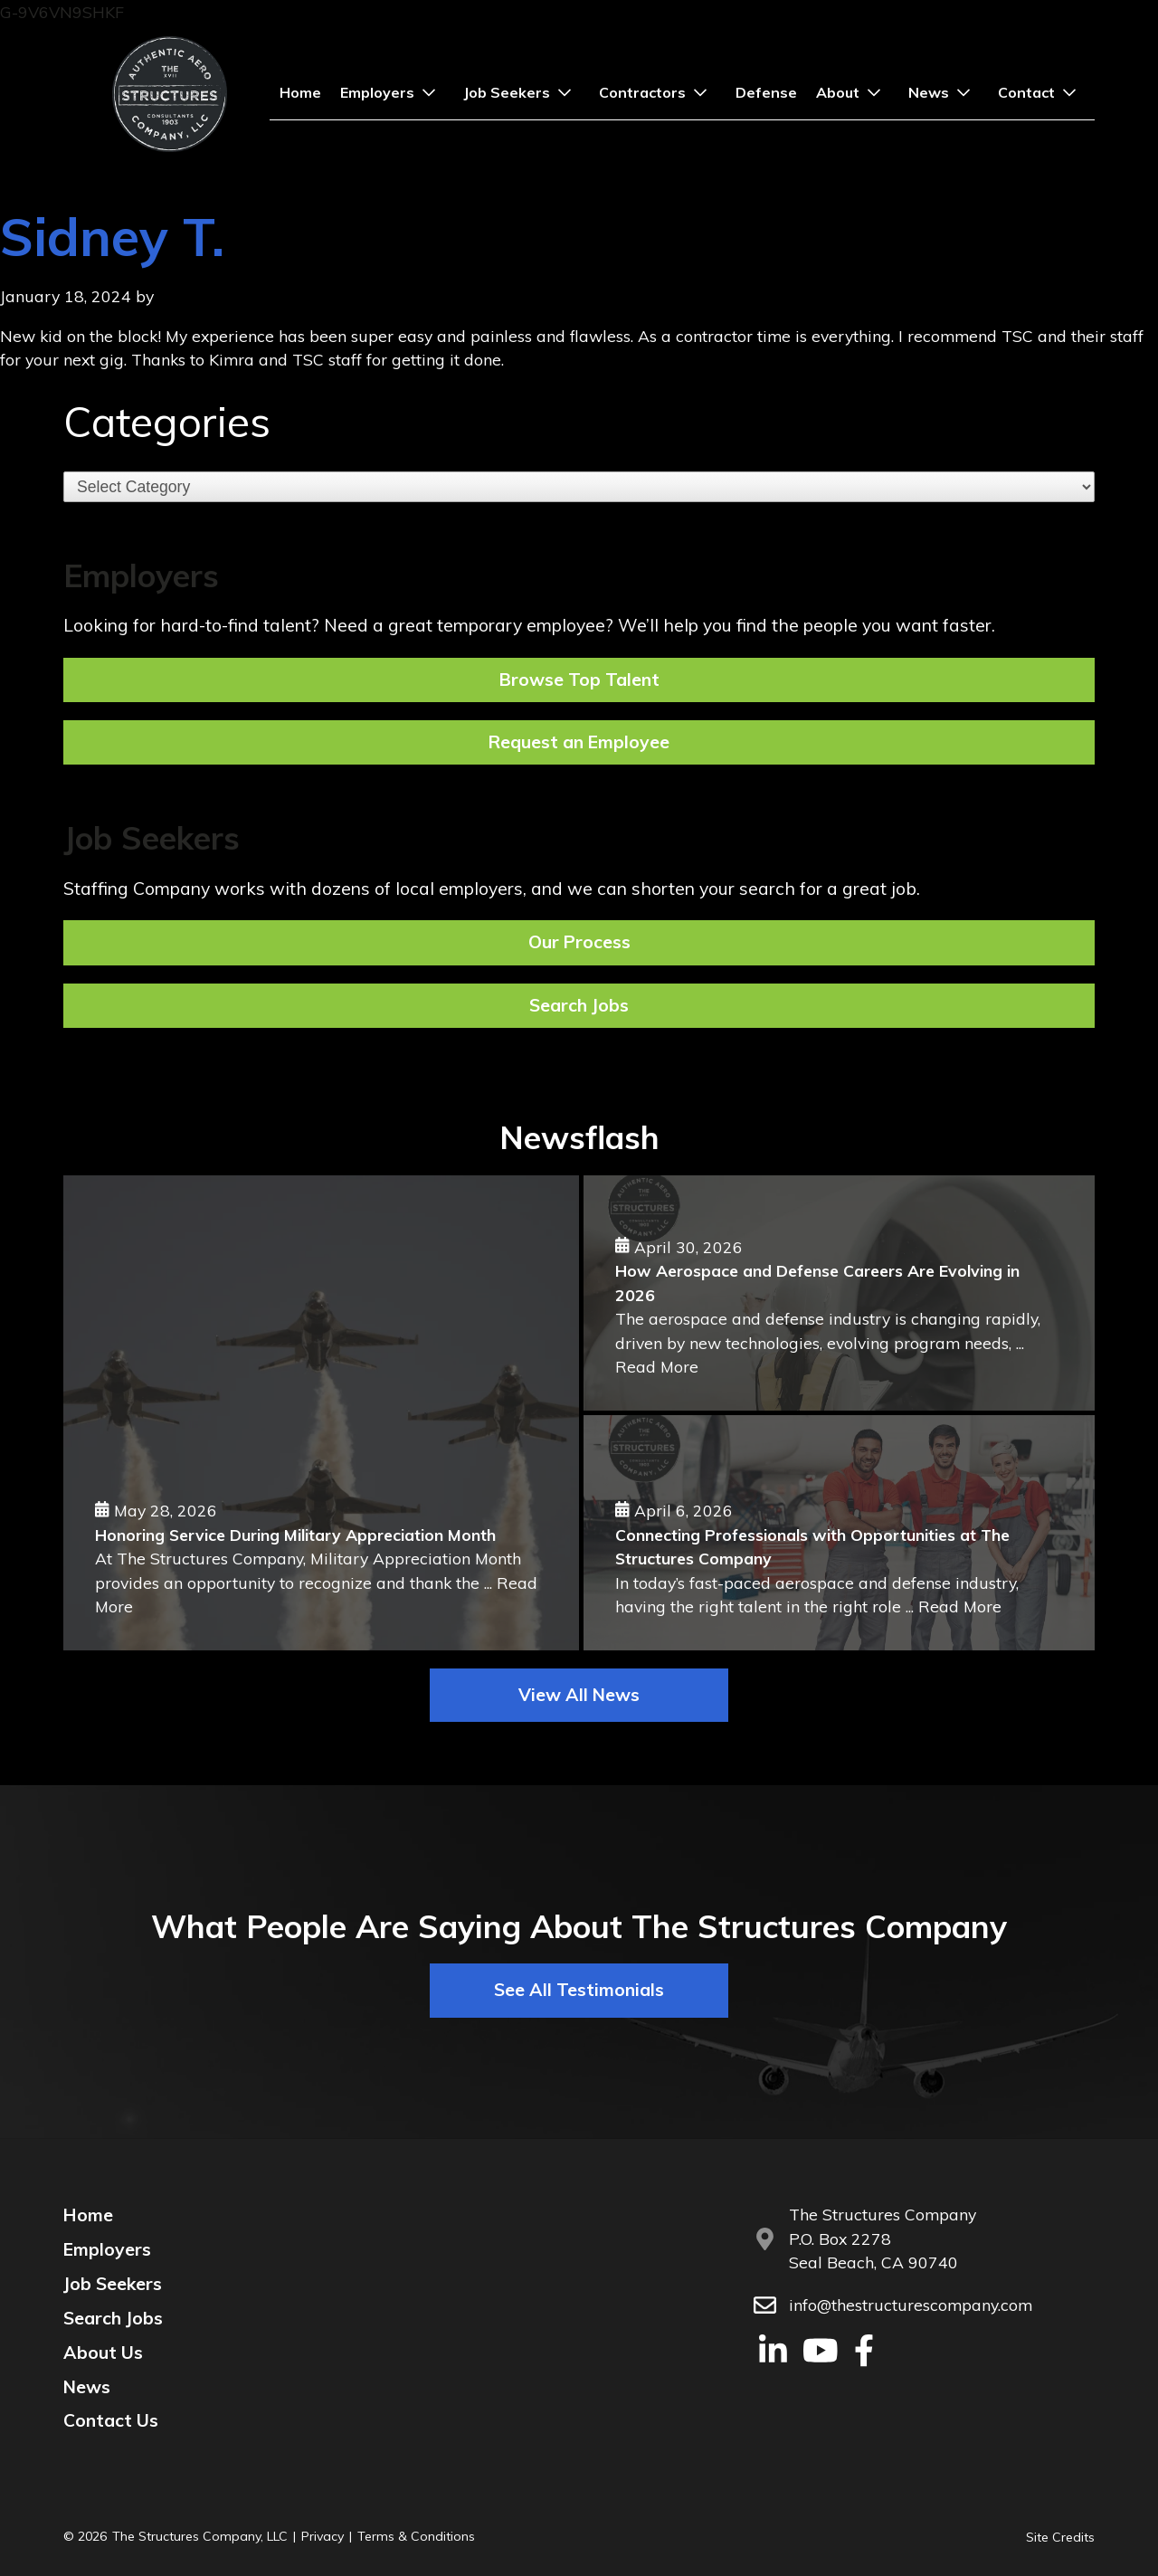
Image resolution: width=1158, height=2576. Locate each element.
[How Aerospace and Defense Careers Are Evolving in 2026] (839, 1293)
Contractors (657, 92)
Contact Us (110, 2420)
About (852, 92)
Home (300, 92)
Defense (766, 92)
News (943, 92)
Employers (392, 92)
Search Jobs (113, 2318)
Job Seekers (521, 92)
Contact (1041, 92)
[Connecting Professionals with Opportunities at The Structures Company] (839, 1532)
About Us (103, 2352)
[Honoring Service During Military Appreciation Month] (321, 1412)
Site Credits (1060, 2537)
